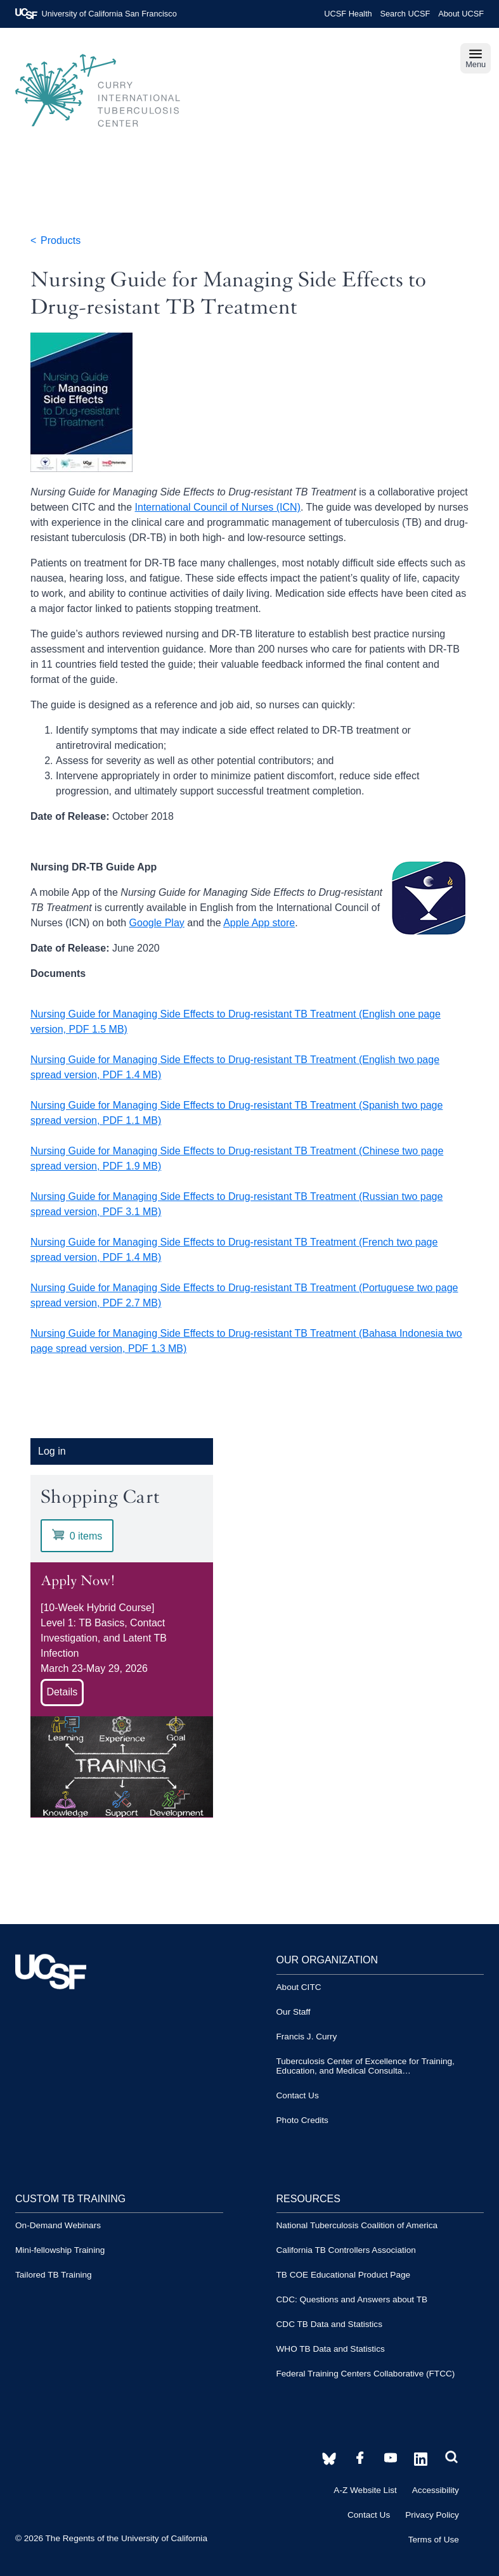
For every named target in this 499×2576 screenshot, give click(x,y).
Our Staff (293, 2012)
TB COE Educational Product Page (343, 2275)
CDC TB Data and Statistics (329, 2324)
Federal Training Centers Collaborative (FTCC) (365, 2373)
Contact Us (297, 2095)
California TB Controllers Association (346, 2250)
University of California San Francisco (96, 13)
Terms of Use (433, 2539)
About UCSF (461, 13)
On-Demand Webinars (58, 2225)
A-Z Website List (365, 2490)
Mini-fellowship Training (60, 2250)
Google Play (157, 922)
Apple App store (259, 922)
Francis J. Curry (306, 2036)
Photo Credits (302, 2120)
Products (61, 240)
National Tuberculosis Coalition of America (357, 2225)
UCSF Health (348, 13)
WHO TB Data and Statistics (330, 2349)
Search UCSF (405, 13)
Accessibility (435, 2490)
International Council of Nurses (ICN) (218, 507)
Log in (52, 1451)
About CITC (298, 1987)
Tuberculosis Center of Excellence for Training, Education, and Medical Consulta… (365, 2065)
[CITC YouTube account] (360, 2458)
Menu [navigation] (475, 58)
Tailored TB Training (53, 2275)
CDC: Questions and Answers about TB (352, 2299)
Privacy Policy (432, 2515)
